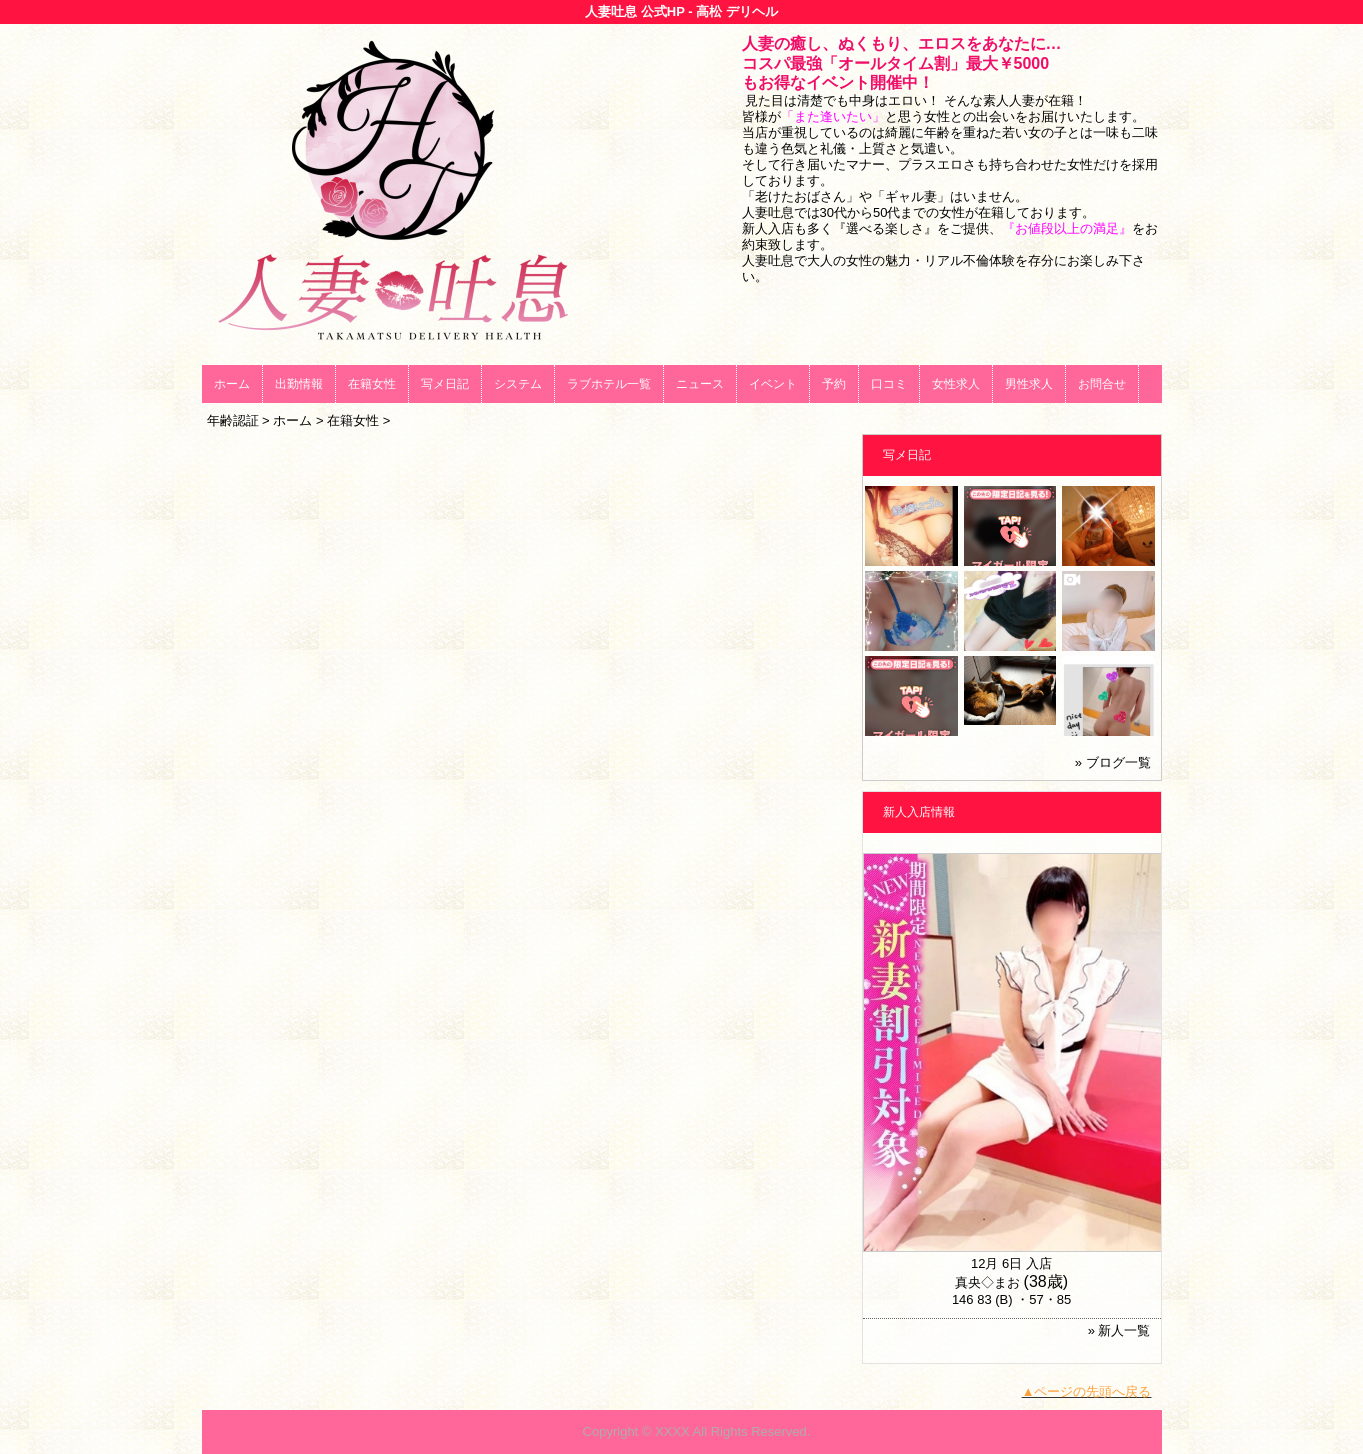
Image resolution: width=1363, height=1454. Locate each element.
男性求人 (1029, 384)
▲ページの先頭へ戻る (1087, 1391)
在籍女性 (372, 384)
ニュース (700, 384)
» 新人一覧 (1119, 1330)
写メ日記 (445, 384)
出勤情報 (299, 384)
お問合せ (1102, 384)
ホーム (232, 384)
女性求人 (956, 384)
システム (518, 384)
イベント (773, 384)
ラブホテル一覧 (609, 384)
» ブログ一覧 (1113, 762)
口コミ (889, 384)
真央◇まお (987, 1282)
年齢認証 (233, 420)
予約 (834, 384)
